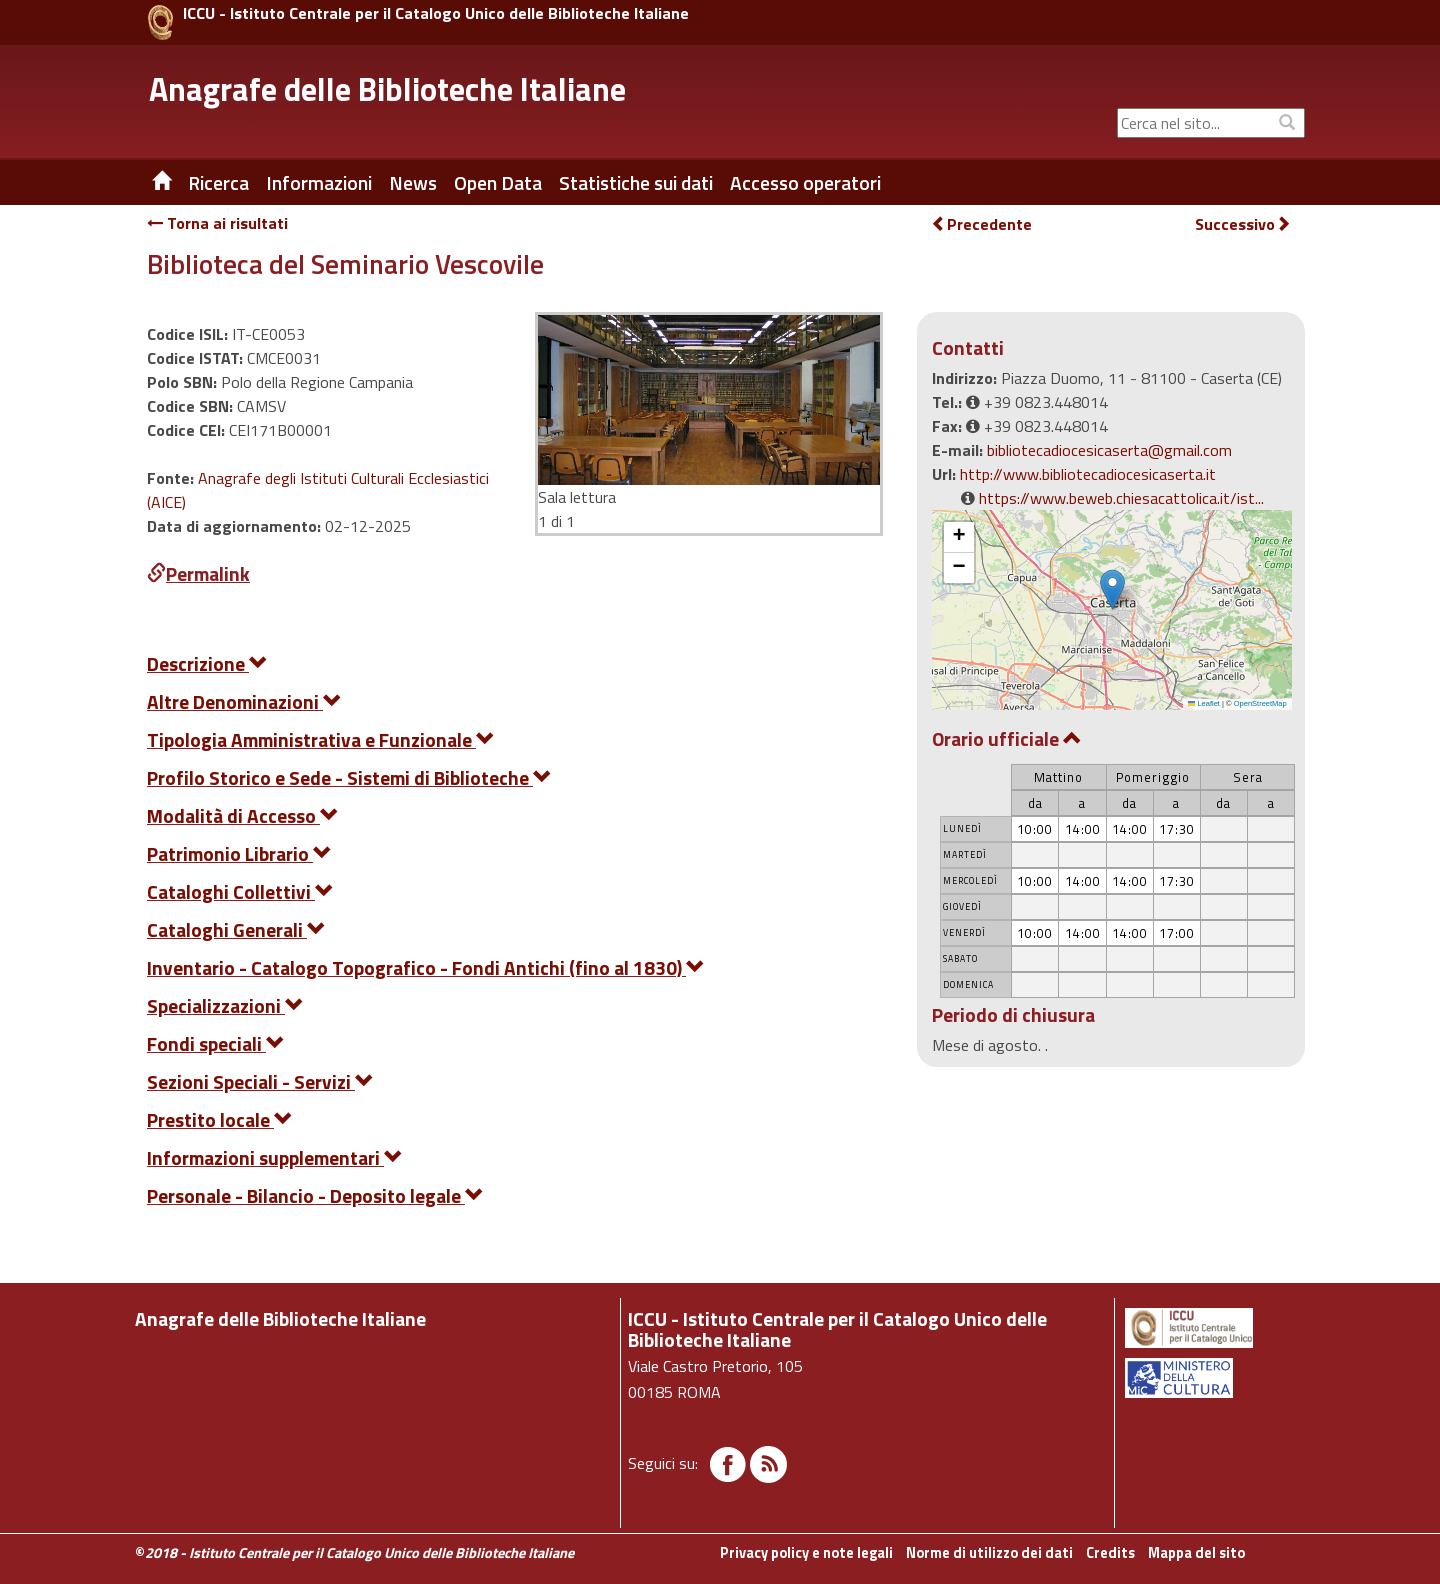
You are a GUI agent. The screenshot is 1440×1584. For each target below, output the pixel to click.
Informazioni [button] (319, 183)
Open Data (498, 183)
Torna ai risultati (217, 223)
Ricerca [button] (218, 183)
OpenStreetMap (1260, 703)
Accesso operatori (805, 183)
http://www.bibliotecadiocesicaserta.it (1088, 474)
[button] (1112, 589)
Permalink (198, 573)
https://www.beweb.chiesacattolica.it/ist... (1121, 498)
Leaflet (1204, 703)
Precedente (981, 224)
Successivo (1243, 224)
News (413, 183)
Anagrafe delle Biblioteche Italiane (387, 89)
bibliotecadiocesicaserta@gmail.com (1109, 450)
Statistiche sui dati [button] (636, 183)
